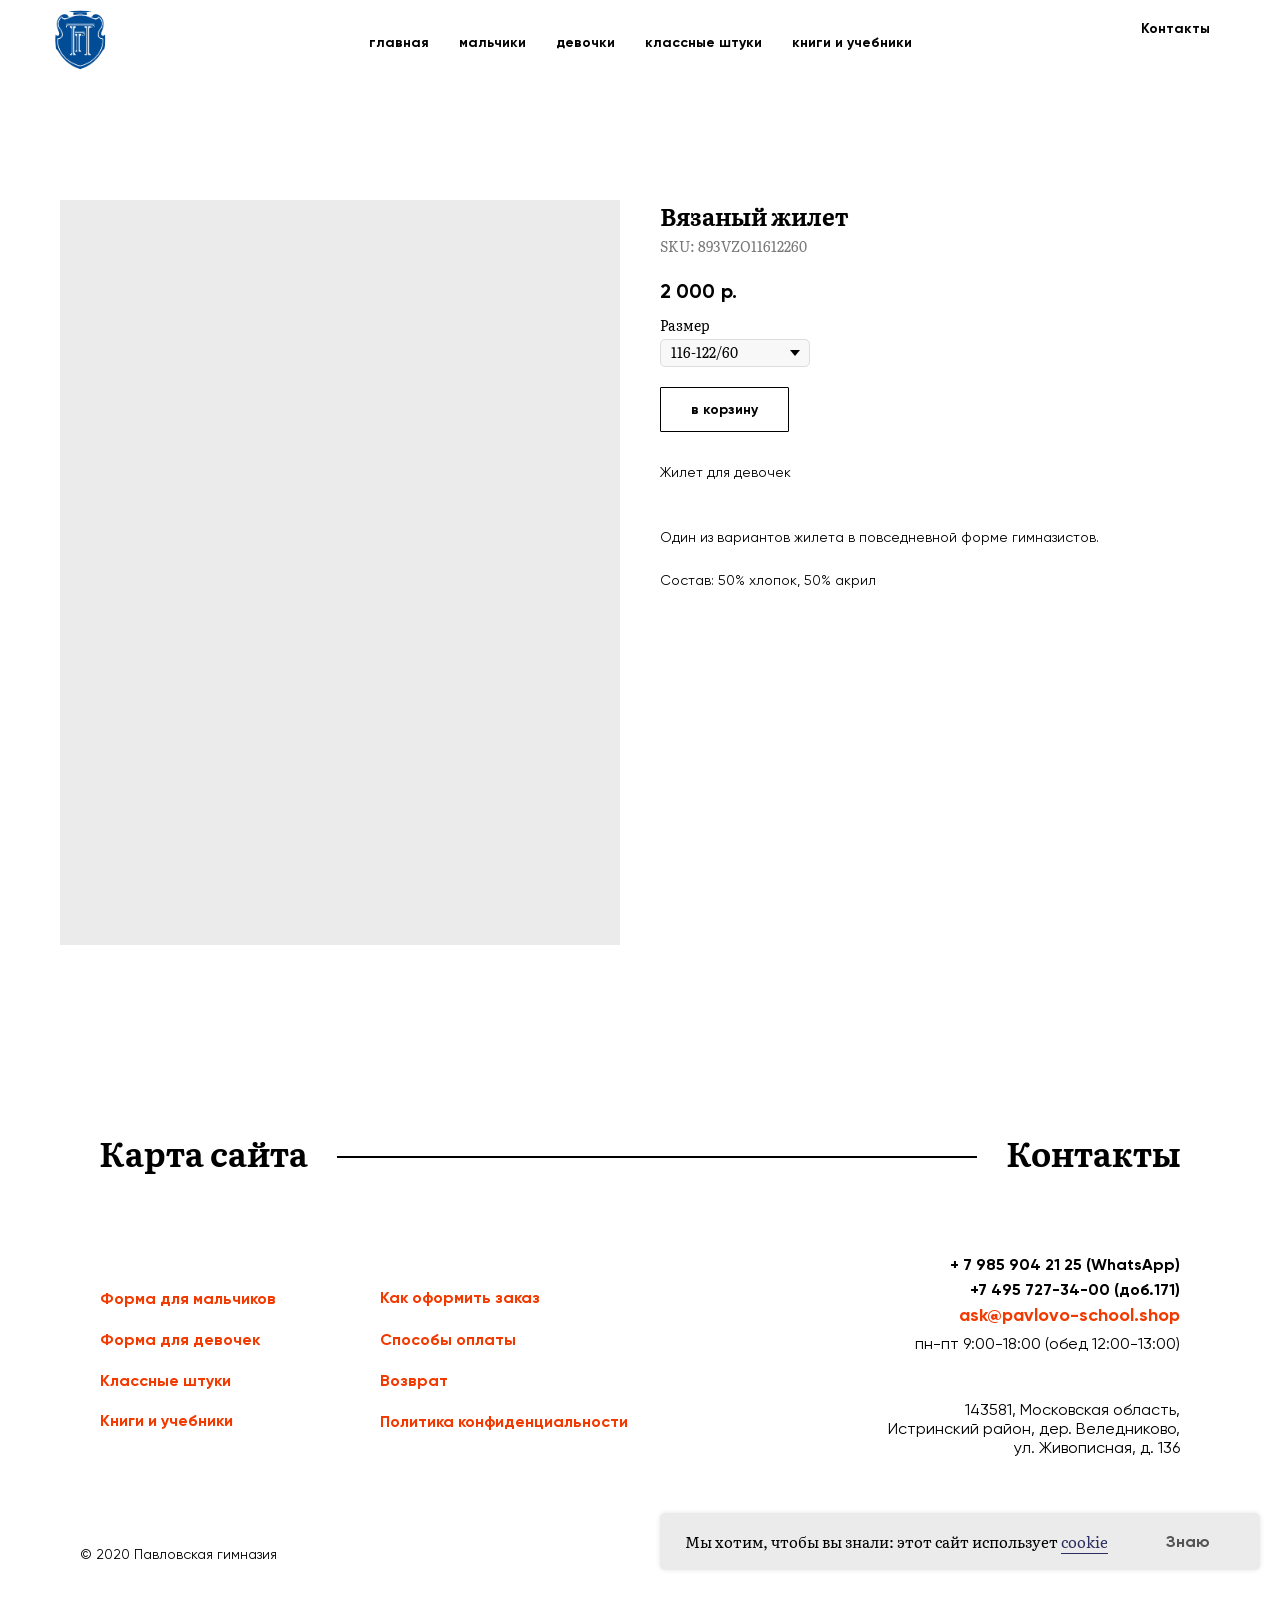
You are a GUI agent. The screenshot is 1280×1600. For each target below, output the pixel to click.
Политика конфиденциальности (504, 1421)
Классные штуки (165, 1380)
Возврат (414, 1380)
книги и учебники (852, 42)
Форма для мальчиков (188, 1298)
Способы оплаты (448, 1339)
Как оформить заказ (460, 1297)
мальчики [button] (492, 42)
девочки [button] (585, 42)
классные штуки (703, 42)
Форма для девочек (180, 1339)
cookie (1084, 1541)
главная (399, 42)
